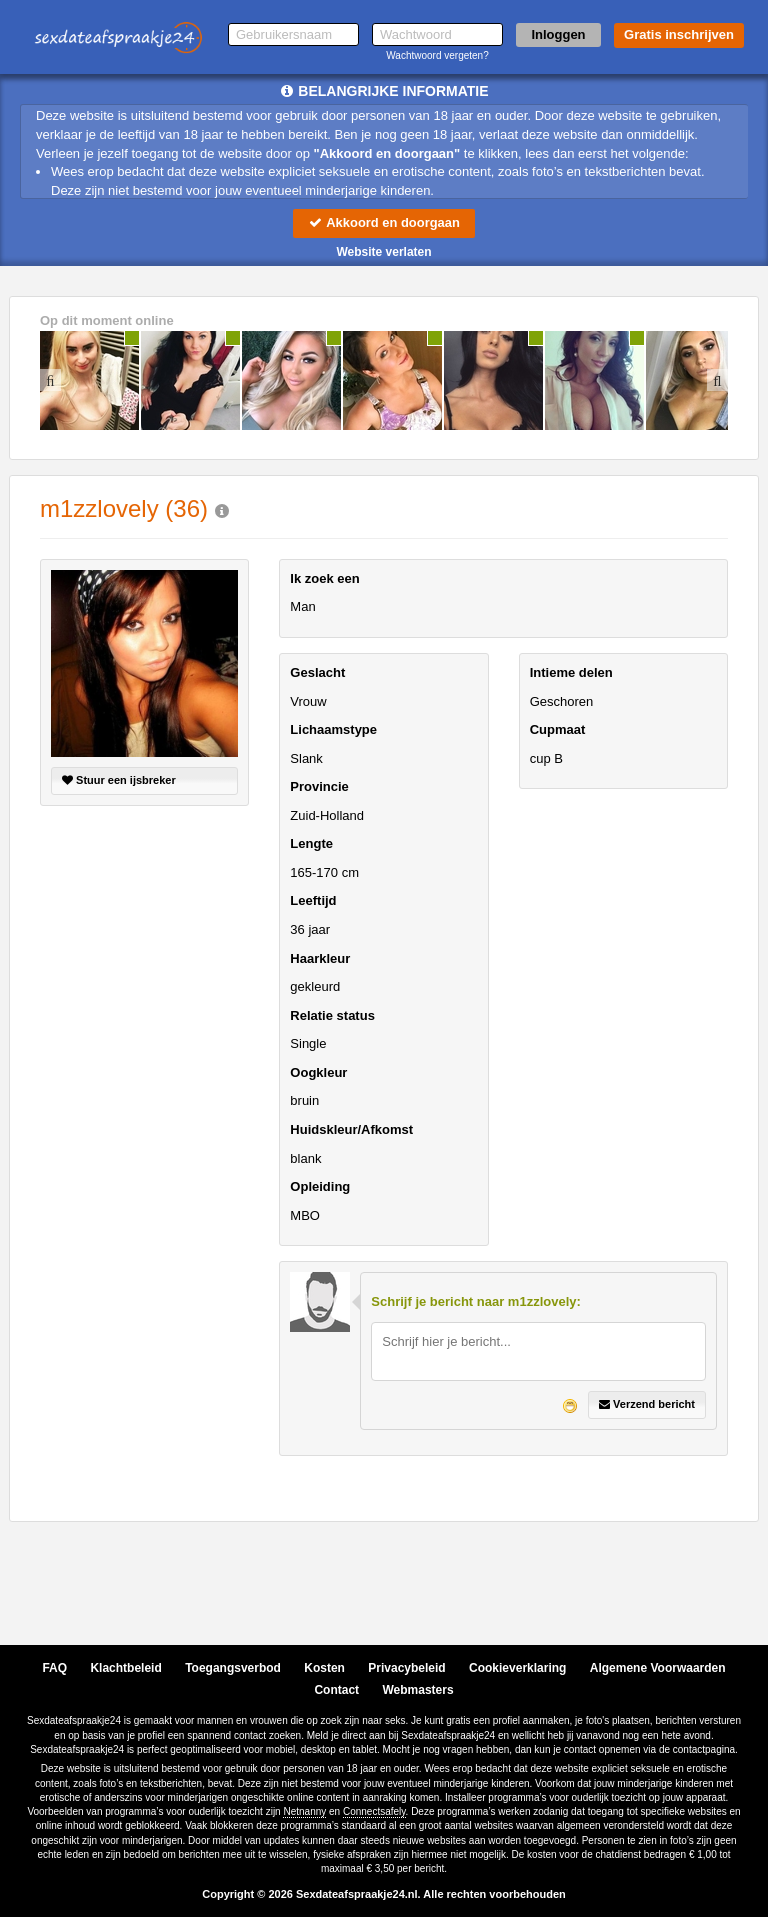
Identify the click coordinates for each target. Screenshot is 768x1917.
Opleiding (320, 1186)
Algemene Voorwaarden (658, 1668)
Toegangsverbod (233, 1668)
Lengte (311, 843)
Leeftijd (313, 901)
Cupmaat (558, 729)
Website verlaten (383, 252)
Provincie (319, 786)
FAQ (54, 1668)
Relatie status (332, 1015)
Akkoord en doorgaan (384, 222)
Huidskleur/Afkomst (351, 1129)
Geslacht (317, 672)
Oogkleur (318, 1072)
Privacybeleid (406, 1668)
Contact (336, 1690)
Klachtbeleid (125, 1668)
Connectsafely (374, 1811)
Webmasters (417, 1690)
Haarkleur (320, 958)
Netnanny (304, 1811)
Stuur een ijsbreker (119, 780)
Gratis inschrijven (679, 34)
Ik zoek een (324, 578)
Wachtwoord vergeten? (437, 55)
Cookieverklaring (517, 1668)
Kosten (324, 1668)
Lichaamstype (333, 729)
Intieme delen (571, 672)
